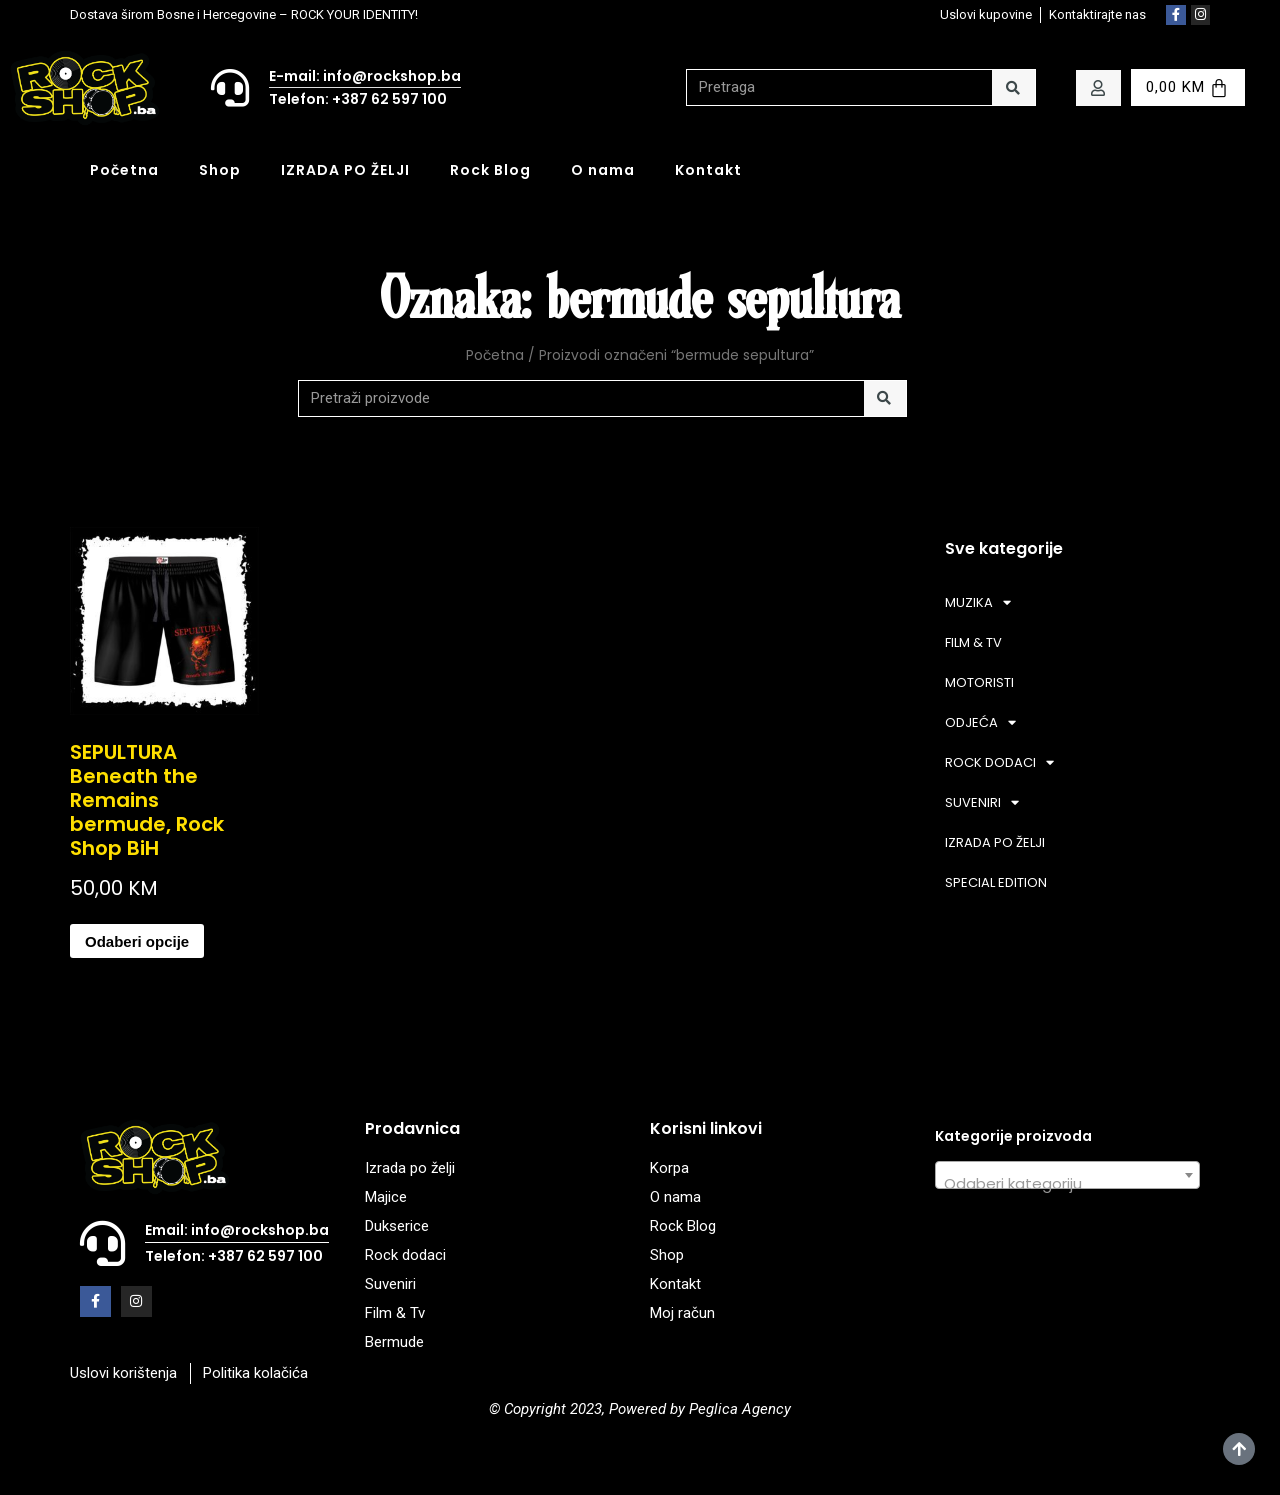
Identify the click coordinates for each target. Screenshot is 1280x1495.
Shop (220, 170)
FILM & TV (973, 642)
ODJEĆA (980, 722)
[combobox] (1067, 1175)
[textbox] (1067, 1183)
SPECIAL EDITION (996, 882)
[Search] (1013, 87)
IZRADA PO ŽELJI (345, 170)
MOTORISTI (979, 682)
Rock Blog (490, 170)
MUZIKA (978, 602)
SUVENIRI (982, 802)
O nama (603, 170)
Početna (124, 170)
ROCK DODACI (999, 762)
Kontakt (708, 170)
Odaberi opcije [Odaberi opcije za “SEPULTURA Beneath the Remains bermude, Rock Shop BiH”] (137, 941)
